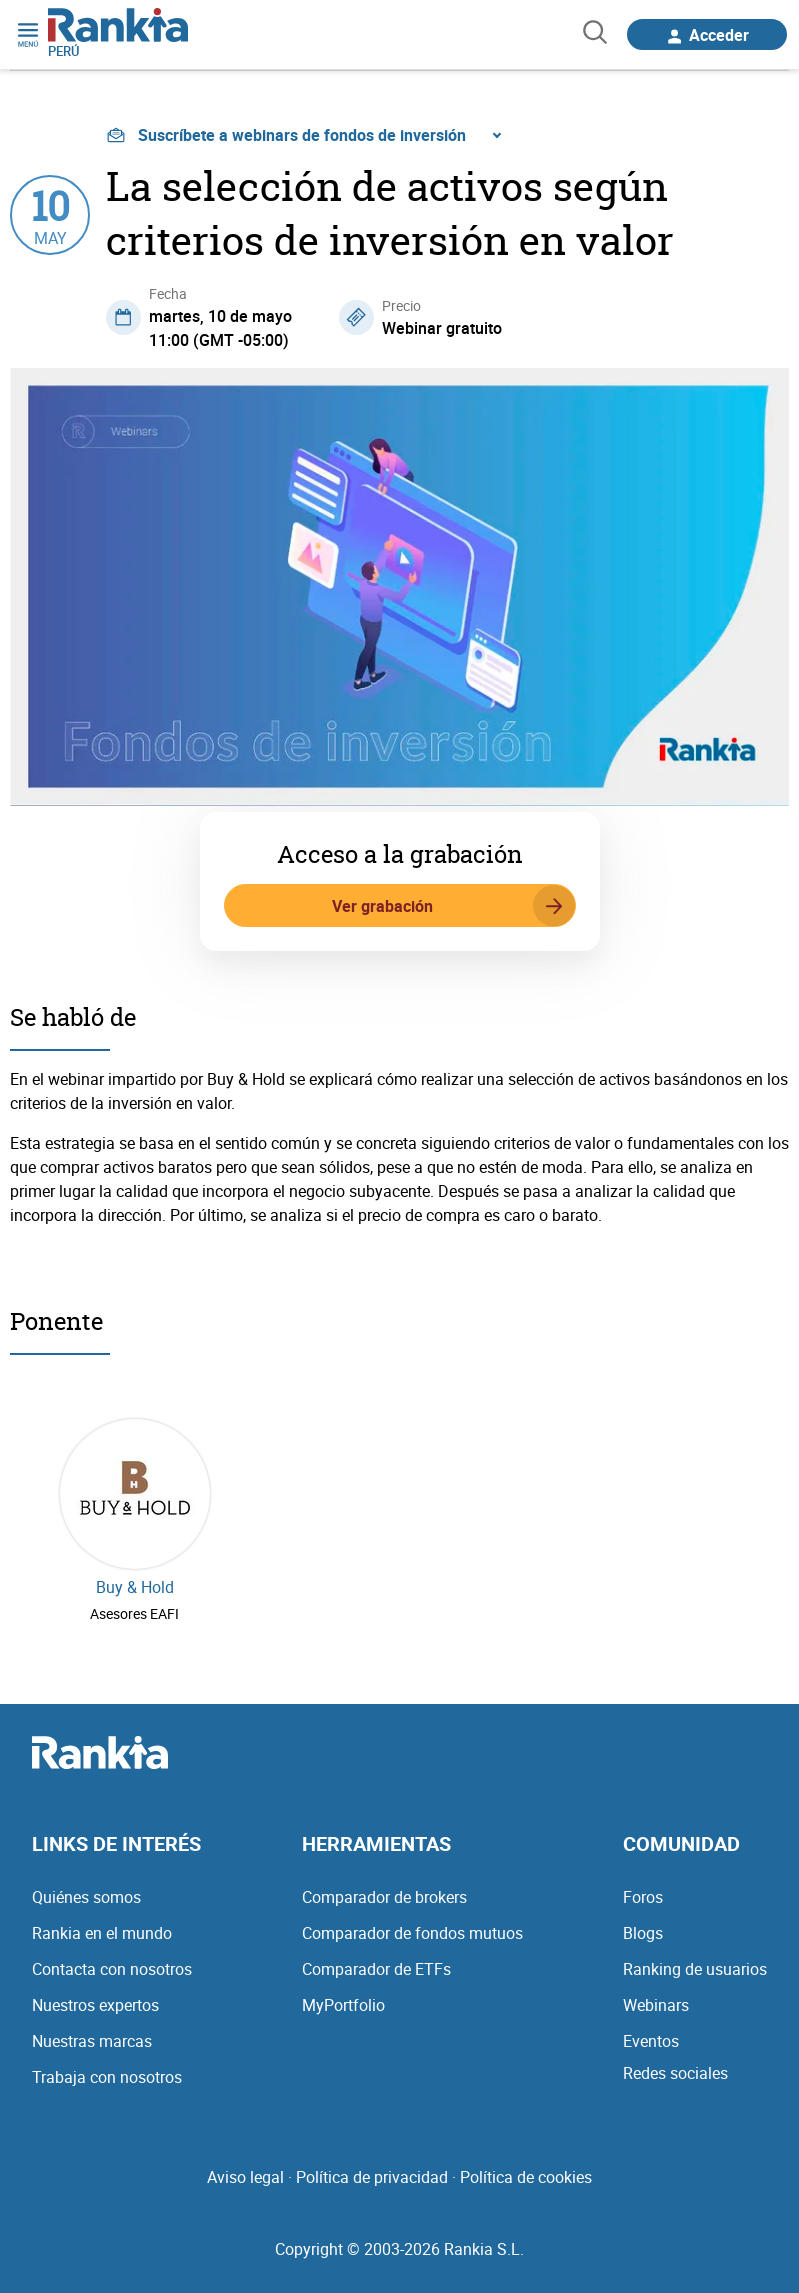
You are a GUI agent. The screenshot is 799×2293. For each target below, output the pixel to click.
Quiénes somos (86, 1897)
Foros (643, 1897)
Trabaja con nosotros (107, 2077)
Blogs (643, 1933)
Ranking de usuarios (695, 1969)
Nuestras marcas (92, 2041)
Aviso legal (245, 2177)
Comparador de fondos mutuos (412, 1933)
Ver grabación (453, 906)
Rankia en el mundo (102, 1933)
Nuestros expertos (95, 2005)
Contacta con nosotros (112, 1969)
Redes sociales (675, 2073)
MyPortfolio (343, 2005)
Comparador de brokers (384, 1897)
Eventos (651, 2041)
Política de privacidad (372, 2177)
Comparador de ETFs (376, 1969)
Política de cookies (526, 2177)
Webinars (656, 2005)
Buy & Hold (135, 1587)
